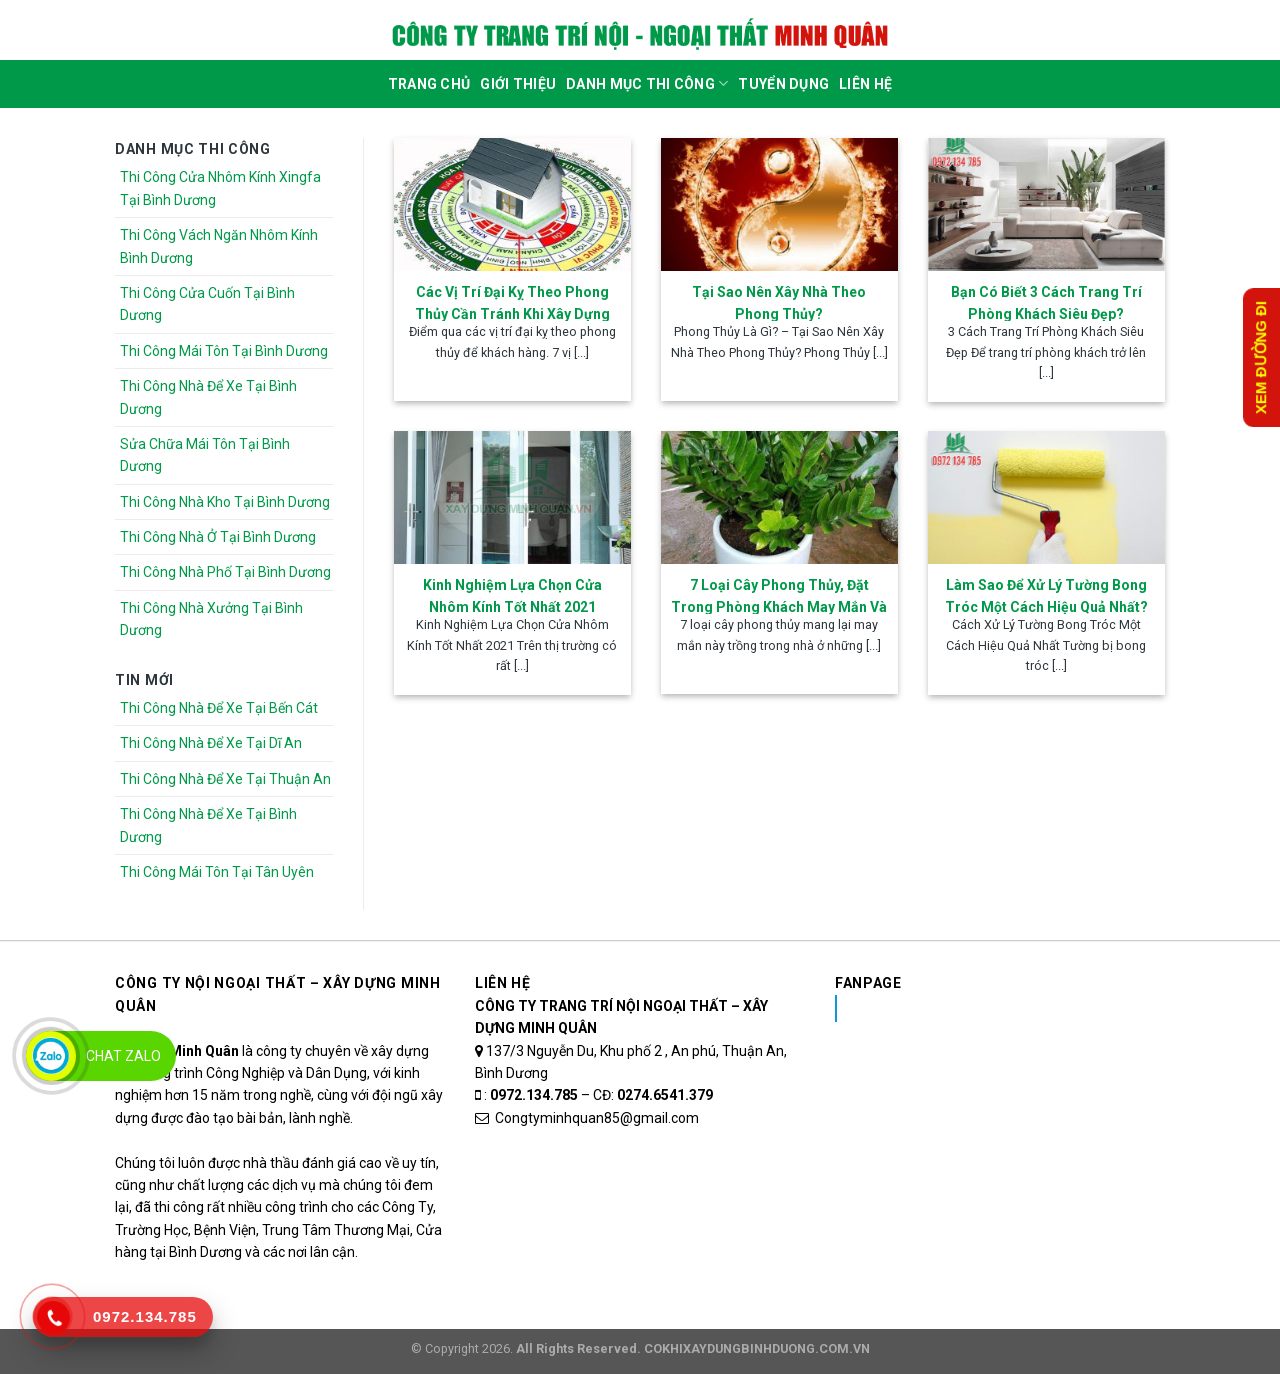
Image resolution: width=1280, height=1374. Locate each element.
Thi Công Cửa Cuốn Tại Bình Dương (207, 304)
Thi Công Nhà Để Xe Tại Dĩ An (211, 743)
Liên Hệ (865, 84)
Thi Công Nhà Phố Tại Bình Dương (225, 572)
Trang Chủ (429, 84)
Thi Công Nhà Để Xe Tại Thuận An (225, 779)
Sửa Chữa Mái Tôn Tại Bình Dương (205, 455)
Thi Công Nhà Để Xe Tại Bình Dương (208, 397)
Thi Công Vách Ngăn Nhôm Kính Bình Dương (219, 246)
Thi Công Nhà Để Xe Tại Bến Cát (219, 708)
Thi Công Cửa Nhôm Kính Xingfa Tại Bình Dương (220, 188)
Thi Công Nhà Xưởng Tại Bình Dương (211, 619)
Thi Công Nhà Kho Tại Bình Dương (225, 502)
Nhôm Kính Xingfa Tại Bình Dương (993, 1008)
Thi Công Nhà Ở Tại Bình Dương (218, 537)
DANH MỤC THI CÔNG (647, 83)
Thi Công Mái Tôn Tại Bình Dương (224, 351)
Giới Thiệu (518, 84)
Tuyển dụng (783, 84)
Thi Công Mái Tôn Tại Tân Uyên (217, 872)
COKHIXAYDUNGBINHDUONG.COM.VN (757, 1348)
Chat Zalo (123, 1056)
